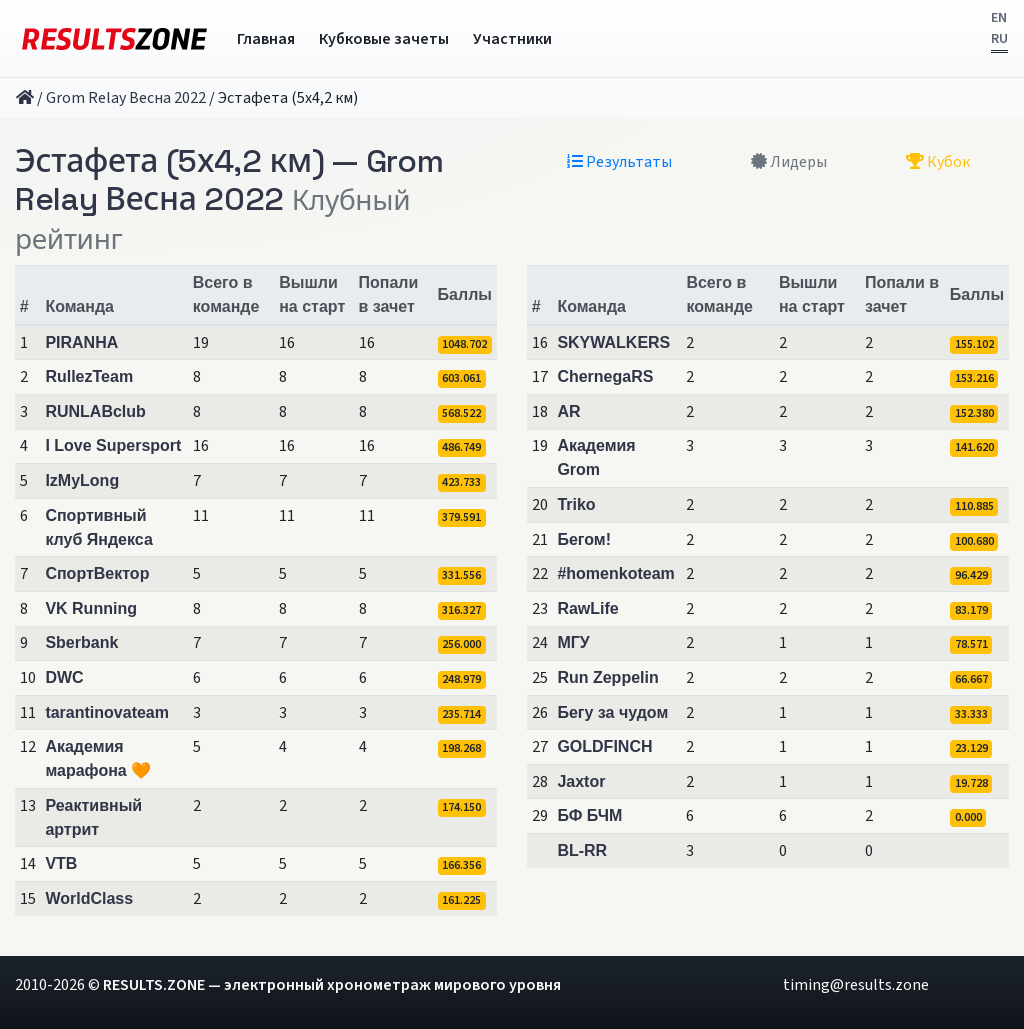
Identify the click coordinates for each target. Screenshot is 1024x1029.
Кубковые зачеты (384, 39)
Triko (576, 504)
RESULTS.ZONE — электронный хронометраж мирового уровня (332, 985)
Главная (266, 39)
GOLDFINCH (604, 746)
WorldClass (89, 898)
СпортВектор (97, 573)
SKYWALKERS (613, 342)
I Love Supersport (113, 445)
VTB (61, 863)
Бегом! (584, 539)
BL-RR (582, 850)
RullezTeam (89, 376)
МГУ (573, 642)
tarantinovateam (107, 712)
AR (568, 411)
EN (999, 18)
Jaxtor (581, 781)
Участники (512, 39)
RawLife (587, 608)
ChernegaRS (605, 376)
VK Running (91, 608)
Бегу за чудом (612, 712)
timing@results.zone (856, 985)
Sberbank (81, 642)
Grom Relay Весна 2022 (126, 98)
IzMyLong (82, 480)
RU (999, 39)
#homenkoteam (615, 573)
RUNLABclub (95, 411)
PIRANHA (81, 342)
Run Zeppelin (607, 677)
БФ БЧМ (589, 815)
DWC (64, 677)
